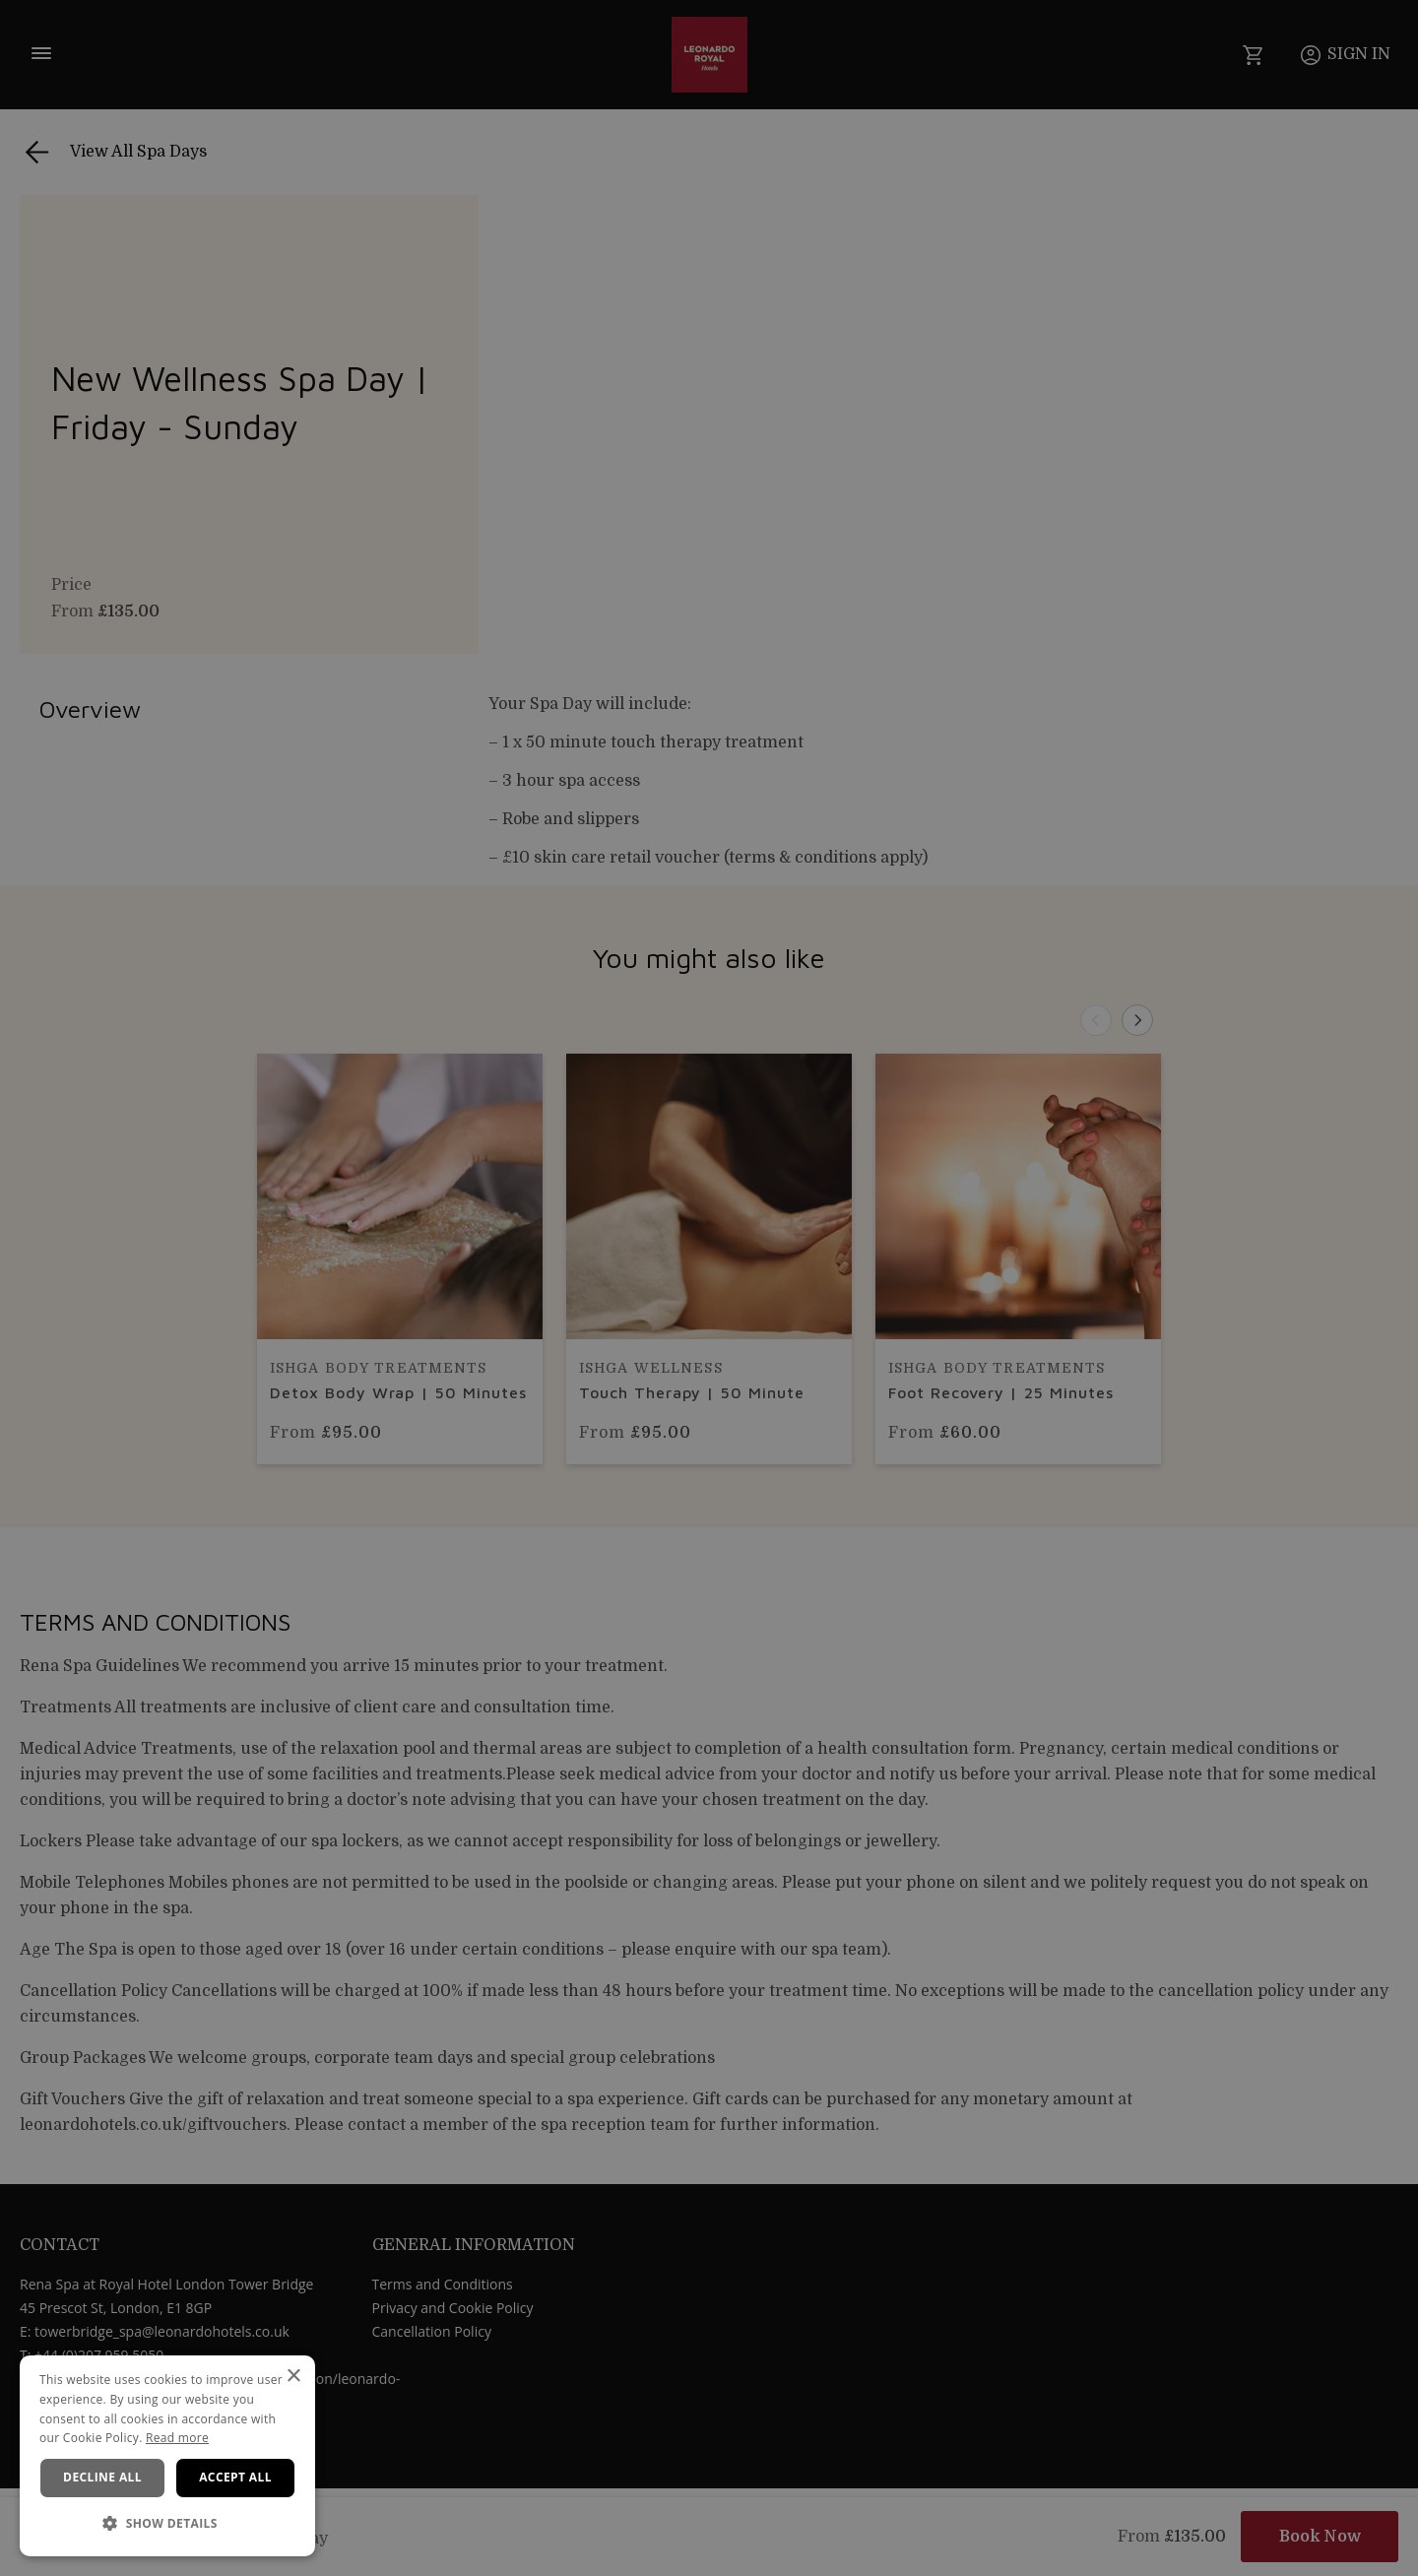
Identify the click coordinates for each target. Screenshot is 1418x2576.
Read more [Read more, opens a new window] (177, 2437)
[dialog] (167, 2455)
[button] (167, 2524)
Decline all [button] (102, 2477)
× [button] (293, 2376)
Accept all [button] (235, 2477)
